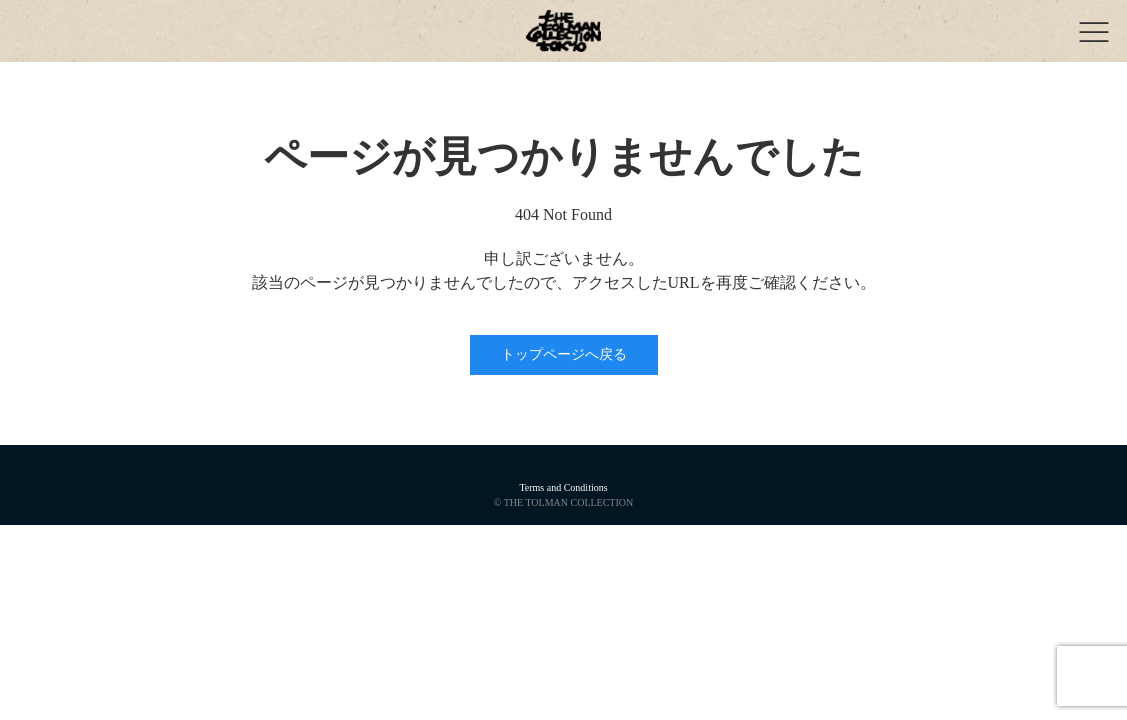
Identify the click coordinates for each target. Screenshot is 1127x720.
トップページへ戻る (564, 354)
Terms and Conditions (563, 487)
